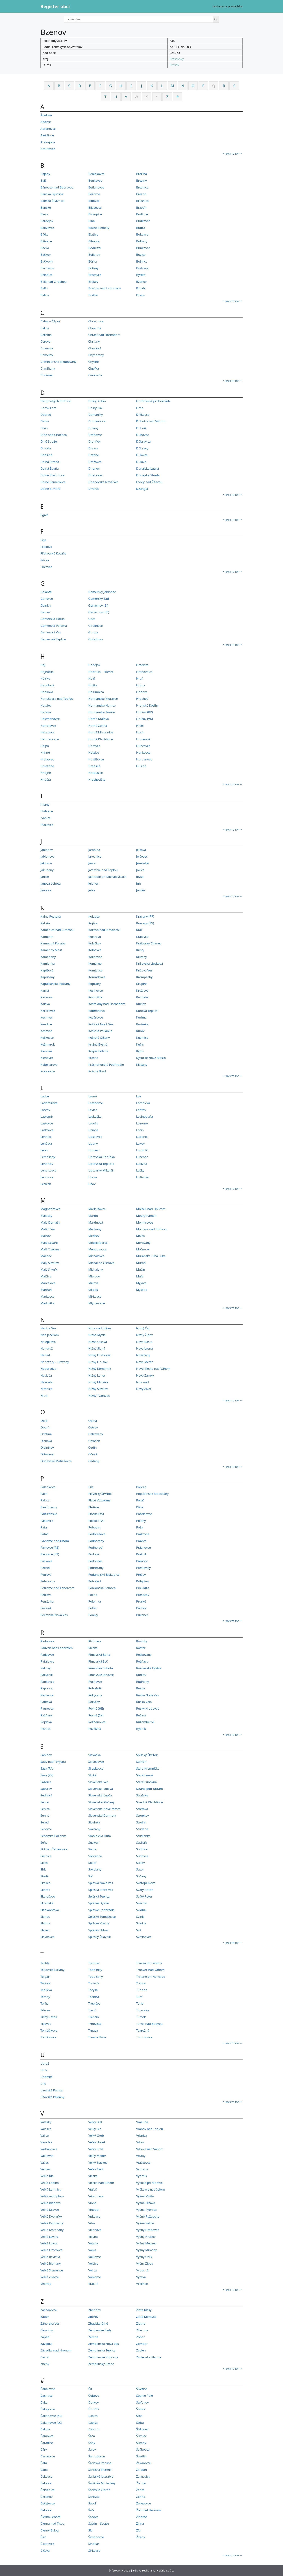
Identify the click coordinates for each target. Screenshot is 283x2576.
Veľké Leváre (49, 2237)
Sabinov (46, 1755)
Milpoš (93, 1290)
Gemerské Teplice (53, 639)
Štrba (140, 2422)
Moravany (143, 1243)
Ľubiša (93, 2422)
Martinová (95, 1222)
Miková (93, 1283)
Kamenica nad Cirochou (57, 930)
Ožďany (93, 1461)
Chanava (46, 348)
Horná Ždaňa (97, 726)
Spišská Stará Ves (100, 1890)
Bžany (140, 295)
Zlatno (140, 2323)
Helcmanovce (50, 719)
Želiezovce (143, 2503)
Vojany (93, 2243)
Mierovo (94, 1276)
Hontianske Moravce (103, 698)
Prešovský (176, 59)
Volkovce (94, 2277)
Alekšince (47, 135)
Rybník (141, 1729)
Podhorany (96, 1541)
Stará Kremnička (148, 1768)
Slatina (45, 1923)
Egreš (44, 515)
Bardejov (46, 221)
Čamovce (47, 2436)
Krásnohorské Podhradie (106, 1064)
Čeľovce (45, 2510)
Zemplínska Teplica (102, 2350)
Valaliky (45, 2122)
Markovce (47, 1296)
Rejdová (46, 1722)
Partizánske (48, 1514)
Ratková (46, 1702)
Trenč (92, 2010)
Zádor (44, 2317)
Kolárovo (94, 937)
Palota (44, 1500)
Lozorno (142, 1123)
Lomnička (143, 1103)
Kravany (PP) (145, 916)
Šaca (91, 2436)
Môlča (140, 1236)
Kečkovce (47, 1037)
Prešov (174, 65)
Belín (44, 288)
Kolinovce (95, 957)
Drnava (93, 489)
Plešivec (94, 1507)
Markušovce (97, 1209)
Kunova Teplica (147, 1011)
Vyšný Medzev (146, 2243)
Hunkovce (143, 752)
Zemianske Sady (100, 2330)
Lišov (91, 1184)
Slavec (44, 1930)
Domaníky (95, 414)
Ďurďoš (93, 2409)
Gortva (93, 632)
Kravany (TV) (145, 923)
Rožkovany (143, 1654)
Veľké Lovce (48, 2243)
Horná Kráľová (98, 719)
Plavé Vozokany (99, 1500)
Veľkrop (45, 2284)
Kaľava (45, 1004)
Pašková (46, 1561)
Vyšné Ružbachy (147, 2216)
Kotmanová (96, 1011)
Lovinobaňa (144, 1116)
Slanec (45, 1916)
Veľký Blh (94, 2129)
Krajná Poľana (98, 1051)
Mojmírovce (144, 1222)
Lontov (141, 1110)
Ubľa (43, 2070)
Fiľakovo (46, 547)
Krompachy (144, 977)
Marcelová (47, 1283)
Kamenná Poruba (53, 943)
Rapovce (46, 1688)
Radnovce (47, 1641)
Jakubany (47, 870)
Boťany (93, 268)
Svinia (140, 1916)
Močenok (142, 1249)
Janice (44, 877)
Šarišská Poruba (99, 2463)
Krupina (141, 984)
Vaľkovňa (46, 2156)
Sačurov (46, 1789)
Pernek (45, 1568)
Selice (44, 1802)
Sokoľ (92, 1863)
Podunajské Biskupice (103, 1574)
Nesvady (46, 1382)
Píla (90, 1487)
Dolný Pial (95, 408)
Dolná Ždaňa (49, 468)
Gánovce (46, 598)
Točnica (93, 1997)
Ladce (44, 1096)
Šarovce (93, 2497)
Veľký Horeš (96, 2142)
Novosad (142, 1382)
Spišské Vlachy (98, 1923)
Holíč (91, 678)
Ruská (140, 1688)
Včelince (142, 2284)
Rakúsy (45, 1668)
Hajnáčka (47, 672)
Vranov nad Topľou (149, 2129)
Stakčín (141, 1762)
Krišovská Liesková (149, 963)
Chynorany (96, 355)
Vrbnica (141, 2135)
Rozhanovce (97, 1722)
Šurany (141, 2443)
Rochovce (95, 1681)
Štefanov (142, 2402)
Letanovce (95, 1103)
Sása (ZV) (46, 1775)
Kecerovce (47, 1011)
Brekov (93, 281)
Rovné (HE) (96, 1708)
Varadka (46, 2142)
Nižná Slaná (96, 1348)
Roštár (140, 1648)
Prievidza (142, 1588)
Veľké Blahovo (50, 2203)
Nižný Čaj (142, 1328)
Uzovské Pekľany (52, 2097)
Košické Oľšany (99, 1037)
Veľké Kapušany (51, 2223)
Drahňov (94, 441)
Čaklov (45, 2429)
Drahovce (95, 435)
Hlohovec (47, 759)
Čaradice (46, 2443)
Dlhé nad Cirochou (53, 435)
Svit (138, 1930)
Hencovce (47, 732)
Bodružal (94, 248)
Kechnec (46, 1017)
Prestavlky (143, 1568)
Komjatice (95, 970)
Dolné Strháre (50, 489)
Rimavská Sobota (100, 1668)
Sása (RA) (47, 1768)
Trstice (140, 1983)
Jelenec (93, 883)
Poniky (93, 1615)
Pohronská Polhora (102, 1588)
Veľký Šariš (96, 2169)
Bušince (141, 261)
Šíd (90, 2530)
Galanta (46, 592)
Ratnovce (47, 1708)
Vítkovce (94, 2216)
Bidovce (93, 201)
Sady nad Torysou (53, 1762)
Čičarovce (47, 2544)
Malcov (45, 1236)
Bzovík (140, 288)
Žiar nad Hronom (148, 2510)
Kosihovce (95, 990)
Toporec (94, 1963)
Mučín (140, 1269)
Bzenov (141, 281)
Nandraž (46, 1348)
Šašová (93, 2517)
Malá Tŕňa (47, 1229)
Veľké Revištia (50, 2257)
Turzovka (142, 2010)
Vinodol (93, 2209)
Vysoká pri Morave (149, 2183)
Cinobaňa (95, 375)
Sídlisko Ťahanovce (53, 1849)
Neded (45, 1355)
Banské (45, 207)
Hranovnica (144, 672)
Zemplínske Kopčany (103, 2357)
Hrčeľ (139, 726)
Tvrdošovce (144, 2037)
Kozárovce (95, 1017)
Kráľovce (142, 937)
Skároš (45, 1890)
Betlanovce (96, 187)
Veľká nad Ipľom (52, 2196)
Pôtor (140, 1507)
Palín (43, 1494)
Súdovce (142, 1856)
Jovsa (139, 877)
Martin (93, 1215)
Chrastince (95, 321)
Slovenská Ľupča (100, 1795)
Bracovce (94, 275)
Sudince (141, 1849)
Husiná (141, 766)
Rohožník (94, 1688)
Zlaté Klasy (143, 2310)
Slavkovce (47, 1937)
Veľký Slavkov (97, 2162)
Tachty (45, 1963)
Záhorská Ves (50, 2323)
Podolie (93, 1554)
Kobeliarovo (49, 1064)
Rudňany (142, 1681)
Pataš (44, 1534)
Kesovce (46, 1031)
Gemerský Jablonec (102, 592)
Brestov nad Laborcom (104, 288)
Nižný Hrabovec (99, 1355)
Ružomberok (145, 1722)
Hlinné (45, 752)
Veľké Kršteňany (52, 2230)
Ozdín (92, 1447)
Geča (91, 619)
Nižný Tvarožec (99, 1396)
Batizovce (47, 228)
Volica (92, 2270)
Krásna (93, 1058)
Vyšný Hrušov (145, 2237)
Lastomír (46, 1116)
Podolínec (95, 1561)
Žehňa (140, 2497)
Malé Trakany (50, 1249)
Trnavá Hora (97, 2037)
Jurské (140, 890)
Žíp (138, 2530)
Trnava (93, 2030)
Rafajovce (47, 1661)
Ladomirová (48, 1103)
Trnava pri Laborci (149, 1963)
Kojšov (93, 923)
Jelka (91, 890)
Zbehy (44, 2364)
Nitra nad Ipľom (99, 1328)
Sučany (141, 1876)
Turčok (141, 2017)
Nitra (44, 1396)
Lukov (140, 1143)
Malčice (45, 1276)
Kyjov (140, 1051)
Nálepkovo (48, 1342)
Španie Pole (144, 2395)
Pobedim (94, 1527)
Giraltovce (95, 626)
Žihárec (141, 2517)
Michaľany (95, 1269)
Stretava (142, 1809)
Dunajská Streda (148, 475)
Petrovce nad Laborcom (57, 1588)
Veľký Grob (96, 2135)
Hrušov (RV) (144, 712)
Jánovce (45, 890)
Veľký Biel (95, 2122)
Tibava (45, 2010)
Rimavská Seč (98, 1661)
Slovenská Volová (100, 1789)
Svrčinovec (143, 1937)
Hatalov (45, 705)
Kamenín (46, 937)
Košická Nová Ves (100, 1024)
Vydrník (141, 2176)
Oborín (45, 1427)
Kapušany (47, 977)
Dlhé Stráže (48, 441)
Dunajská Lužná (147, 468)
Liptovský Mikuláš (101, 1170)
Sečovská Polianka (53, 1836)
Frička (44, 560)
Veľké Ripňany (50, 2263)
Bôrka (92, 261)
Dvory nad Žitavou (149, 482)
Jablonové (47, 856)
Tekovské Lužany (52, 1970)
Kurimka (142, 1024)
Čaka (43, 2402)
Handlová (47, 685)
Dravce (93, 448)
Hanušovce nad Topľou (56, 698)
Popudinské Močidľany (152, 1494)
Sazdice (45, 1782)
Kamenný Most (51, 950)
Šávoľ (92, 2503)
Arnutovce (47, 149)
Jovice (140, 870)
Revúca (45, 1729)
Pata (43, 1527)
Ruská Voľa (144, 1702)
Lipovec (93, 1150)
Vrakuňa (142, 2122)
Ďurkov (93, 2402)
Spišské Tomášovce (102, 1916)
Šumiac (141, 2436)
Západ (44, 2337)
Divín (44, 428)
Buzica (140, 254)
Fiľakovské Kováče (53, 553)
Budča (140, 228)
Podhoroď (95, 1547)
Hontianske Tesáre (101, 712)
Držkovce (142, 414)
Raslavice (47, 1695)
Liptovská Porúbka (101, 1157)
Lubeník (141, 1137)
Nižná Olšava (97, 1342)
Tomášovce (48, 2037)
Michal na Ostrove (101, 1263)
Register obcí (55, 6)
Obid (43, 1421)
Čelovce (45, 2483)
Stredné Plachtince (149, 1802)
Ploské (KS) (96, 1514)
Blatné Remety (98, 228)
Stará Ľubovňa (146, 1782)
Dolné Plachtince (52, 475)
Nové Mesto (144, 1362)
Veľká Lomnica (50, 2189)
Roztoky (141, 1641)
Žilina (140, 2523)
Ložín (140, 1130)
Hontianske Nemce (102, 705)
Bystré (140, 275)
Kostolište (95, 997)
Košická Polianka (100, 1031)
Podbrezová (96, 1534)
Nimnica (46, 1389)
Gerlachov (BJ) (98, 605)
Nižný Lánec (97, 1375)
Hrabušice (95, 773)
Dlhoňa (45, 448)
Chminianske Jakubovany (58, 362)
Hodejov (94, 665)
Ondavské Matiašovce (56, 1461)
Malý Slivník (48, 1269)
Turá (139, 1997)
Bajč (43, 180)
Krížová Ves (144, 970)
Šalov (92, 2449)
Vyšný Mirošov (146, 2250)
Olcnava (46, 1441)
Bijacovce (95, 207)
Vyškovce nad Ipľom (150, 2189)
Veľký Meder (97, 2156)
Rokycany (95, 1695)
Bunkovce (143, 248)
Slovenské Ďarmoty (102, 1815)
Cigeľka (93, 368)
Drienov (94, 468)
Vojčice (93, 2263)
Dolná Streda (49, 462)
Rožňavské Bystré (148, 1668)
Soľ (90, 1876)
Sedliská (46, 1795)
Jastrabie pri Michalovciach (107, 877)
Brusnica (142, 201)
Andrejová (47, 142)
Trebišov (94, 2003)
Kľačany (141, 1064)
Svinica (141, 1923)
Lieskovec (95, 1137)
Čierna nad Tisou (52, 2523)
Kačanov (46, 997)
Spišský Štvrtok (147, 1755)
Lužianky (142, 1177)
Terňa (44, 2003)
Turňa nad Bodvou (149, 2024)
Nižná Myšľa (97, 1335)
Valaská (45, 2129)
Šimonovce (96, 2537)
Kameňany (48, 957)
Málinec (46, 1256)
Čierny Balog (49, 2530)
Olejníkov (47, 1447)
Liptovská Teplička (101, 1164)
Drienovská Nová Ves (103, 482)
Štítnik (140, 2409)
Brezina (141, 174)
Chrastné (94, 328)
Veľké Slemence (51, 2270)
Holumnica (96, 692)
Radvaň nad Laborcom (56, 1648)
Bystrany (142, 268)
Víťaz (91, 2223)
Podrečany (95, 1568)
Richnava (94, 1641)
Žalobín (141, 2470)
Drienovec (95, 475)
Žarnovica (143, 2476)
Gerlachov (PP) (98, 612)
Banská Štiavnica (52, 201)
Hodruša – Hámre (101, 672)
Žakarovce (143, 2463)
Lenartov (46, 1164)
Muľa (139, 1276)
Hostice (93, 752)
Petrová (45, 1574)
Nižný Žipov (144, 1335)
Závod (44, 2357)
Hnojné (45, 773)
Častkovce (47, 2456)
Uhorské (46, 2077)
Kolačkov (94, 943)
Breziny (141, 180)
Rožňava (142, 1661)
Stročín (141, 1822)
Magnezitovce (50, 1209)
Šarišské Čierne (99, 2490)
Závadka (46, 2344)
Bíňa (91, 221)
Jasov (92, 863)
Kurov (140, 1031)
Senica (45, 1809)
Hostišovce (96, 759)
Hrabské (94, 766)
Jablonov (46, 850)
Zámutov (46, 2330)
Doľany (93, 428)
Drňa (139, 408)
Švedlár (141, 2456)
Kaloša (45, 923)
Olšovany (47, 1454)
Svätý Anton (144, 1890)
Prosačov (142, 1595)
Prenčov (142, 1561)
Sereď (44, 1822)
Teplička (46, 1990)
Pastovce (46, 1521)
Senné (44, 1815)
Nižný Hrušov (97, 1362)
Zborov (93, 2317)
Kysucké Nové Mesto (151, 1058)
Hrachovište (96, 779)
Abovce (45, 122)
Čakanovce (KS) (51, 2416)
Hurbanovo (144, 759)
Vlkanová (94, 2230)
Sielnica (45, 1856)
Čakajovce (47, 2409)
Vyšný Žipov (144, 2263)
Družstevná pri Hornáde (153, 401)
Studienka (143, 1836)
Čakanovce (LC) (51, 2422)
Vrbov (140, 2142)
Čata (43, 2463)
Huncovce (143, 746)
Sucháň (141, 1842)
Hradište (142, 665)
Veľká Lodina (49, 2183)
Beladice (46, 275)
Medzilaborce (98, 1243)
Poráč (140, 1500)
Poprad (141, 1487)
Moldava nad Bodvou (151, 1229)
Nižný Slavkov (98, 1389)
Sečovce (46, 1829)
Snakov (93, 1842)
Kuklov (141, 1004)
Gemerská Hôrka (52, 619)
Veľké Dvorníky (51, 2216)
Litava (92, 1177)
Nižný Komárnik (99, 1368)
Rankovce (47, 1681)
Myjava (141, 1283)
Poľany (141, 1521)
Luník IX (142, 1150)
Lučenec (142, 1157)
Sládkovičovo (49, 1910)
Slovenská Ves (98, 1782)
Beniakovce (96, 174)
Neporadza (48, 1368)
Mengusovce (97, 1249)
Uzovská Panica (51, 2090)
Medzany (94, 1229)
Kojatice (94, 916)
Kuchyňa (142, 997)
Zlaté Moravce (146, 2317)
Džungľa (142, 489)
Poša (139, 1527)
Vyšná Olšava (145, 2203)
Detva (44, 421)
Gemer (45, 612)
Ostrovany (95, 1434)
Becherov (47, 268)
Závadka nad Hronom (55, 2350)
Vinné (92, 2203)
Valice (44, 2135)
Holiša (92, 685)
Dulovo (141, 462)
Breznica (142, 187)
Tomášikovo (48, 2030)
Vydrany (142, 2169)
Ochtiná (46, 1434)
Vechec (45, 2169)
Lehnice (46, 1137)
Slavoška (94, 1755)
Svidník (141, 1910)
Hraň (139, 678)
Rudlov (141, 1675)
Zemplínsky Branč (101, 2364)
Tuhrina (141, 1990)
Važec (44, 2162)
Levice (92, 1110)
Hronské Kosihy (147, 705)
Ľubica (93, 2416)
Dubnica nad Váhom (150, 421)
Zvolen (141, 2350)
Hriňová (141, 692)
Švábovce (142, 2449)
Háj (42, 665)
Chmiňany (47, 368)
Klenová (46, 1051)
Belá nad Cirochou (53, 281)
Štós (139, 2416)
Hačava (45, 712)
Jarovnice (94, 856)
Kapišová (46, 970)
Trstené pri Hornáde (150, 1976)
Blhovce (93, 241)
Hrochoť (142, 698)
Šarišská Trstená (100, 2470)
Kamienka (47, 963)
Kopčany (94, 984)
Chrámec (46, 375)
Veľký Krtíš (95, 2149)
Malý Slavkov (49, 1263)
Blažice (93, 234)
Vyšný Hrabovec (147, 2230)
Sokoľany (94, 1869)
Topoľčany (95, 1976)
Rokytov (94, 1702)
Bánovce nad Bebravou (57, 187)
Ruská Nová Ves (147, 1695)
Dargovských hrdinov (55, 401)
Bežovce (94, 194)
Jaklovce (46, 863)
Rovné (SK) (95, 1715)
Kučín (140, 1044)
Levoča (93, 1123)
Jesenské (142, 863)
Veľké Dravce (49, 2209)
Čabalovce (47, 2389)
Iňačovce (46, 825)
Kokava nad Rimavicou (104, 930)
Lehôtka (46, 1143)
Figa (43, 540)
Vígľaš (92, 2189)
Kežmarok (47, 1044)
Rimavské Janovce (101, 1675)
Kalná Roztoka (50, 916)
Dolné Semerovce (53, 482)
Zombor (142, 2344)
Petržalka (47, 1601)
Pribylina (142, 1581)
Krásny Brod (97, 1071)
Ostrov (93, 1427)
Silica (44, 1863)
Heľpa (44, 746)
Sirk (43, 1869)
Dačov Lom (48, 408)
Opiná (92, 1421)
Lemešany (47, 1157)
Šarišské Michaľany (102, 2483)
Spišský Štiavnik (99, 1937)
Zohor (140, 2337)
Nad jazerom (49, 1335)
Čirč (43, 2537)
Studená (142, 1829)
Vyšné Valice (145, 2223)
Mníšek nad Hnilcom (151, 1209)
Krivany (141, 957)
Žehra (140, 2490)
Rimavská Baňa (99, 1654)
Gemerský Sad (98, 598)
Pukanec (142, 1615)
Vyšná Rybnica (146, 2209)
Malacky (46, 1215)
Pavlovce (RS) (49, 1547)
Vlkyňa (93, 2237)
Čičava (45, 2550)
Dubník (141, 428)
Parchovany (48, 1507)
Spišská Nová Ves (100, 1883)
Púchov (141, 1608)
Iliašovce (46, 811)
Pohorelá (94, 1581)
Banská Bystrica (51, 194)
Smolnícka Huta (99, 1836)
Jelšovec (141, 856)
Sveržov (141, 1903)
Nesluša (46, 1375)
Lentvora (46, 1177)
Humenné (143, 739)
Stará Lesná (144, 1775)
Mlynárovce (96, 1303)
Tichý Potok (48, 2017)
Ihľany (44, 804)
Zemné (93, 2337)
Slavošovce (96, 1762)
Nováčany (143, 1355)
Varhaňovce (48, 2149)
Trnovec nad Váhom (150, 1970)
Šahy (91, 2443)
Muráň (141, 1263)
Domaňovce (96, 421)
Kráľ (139, 930)
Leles (44, 1150)
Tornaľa (93, 1983)
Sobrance (95, 1856)
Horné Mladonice (100, 732)
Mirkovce (94, 1296)
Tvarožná (142, 2030)
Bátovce (46, 241)
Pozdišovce (144, 1514)
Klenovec (46, 1058)
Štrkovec (142, 2429)
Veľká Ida (47, 2176)
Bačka (44, 248)
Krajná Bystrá (97, 1044)
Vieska (92, 2176)
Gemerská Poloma (53, 626)
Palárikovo (47, 1487)
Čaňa (44, 2470)
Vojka (92, 2250)
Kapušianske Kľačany (55, 984)
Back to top (232, 153)
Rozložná (94, 1729)
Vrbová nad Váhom (149, 2149)
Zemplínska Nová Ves (103, 2344)
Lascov (45, 1110)
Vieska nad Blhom (101, 2183)
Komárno (95, 963)
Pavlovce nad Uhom (54, 1541)
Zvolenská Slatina (148, 2357)
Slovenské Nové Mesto (104, 1809)
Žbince (141, 2483)
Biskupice (95, 214)
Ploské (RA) (96, 1521)
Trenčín (93, 2017)
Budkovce (143, 221)
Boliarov (94, 254)
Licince (93, 1130)
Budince (142, 214)
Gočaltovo (95, 639)
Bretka (93, 295)
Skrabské (46, 1903)
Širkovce (94, 2550)
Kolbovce (94, 950)
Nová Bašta (144, 1342)
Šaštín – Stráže (98, 2523)
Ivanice (45, 818)
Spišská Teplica (99, 1896)
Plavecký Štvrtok (100, 1494)
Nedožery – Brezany (54, 1362)
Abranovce (48, 129)
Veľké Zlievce (49, 2277)
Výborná (142, 2270)
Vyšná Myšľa (145, 2196)
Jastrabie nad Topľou (103, 870)
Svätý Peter (144, 1896)
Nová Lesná (144, 1348)
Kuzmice (142, 1037)
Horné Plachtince (100, 739)
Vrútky (140, 2156)
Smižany (94, 1829)
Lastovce (46, 1123)
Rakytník (46, 1675)
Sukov (140, 1863)
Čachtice (46, 2395)
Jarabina (94, 850)
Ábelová (46, 115)
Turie (139, 2003)
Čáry (43, 2449)
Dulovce (142, 455)
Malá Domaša (50, 1222)
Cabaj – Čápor (50, 321)
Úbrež (44, 2063)
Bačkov (45, 254)
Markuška (47, 1303)
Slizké (92, 1775)
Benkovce (95, 180)
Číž (90, 2389)
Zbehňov (94, 2310)
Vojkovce (94, 2257)
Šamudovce (96, 2456)
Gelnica (45, 605)
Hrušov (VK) (144, 719)
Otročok (94, 1441)
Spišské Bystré (98, 1903)
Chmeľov (46, 355)
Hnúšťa (45, 779)
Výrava (141, 2277)
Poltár (92, 1608)
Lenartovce (48, 1170)
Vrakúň (93, 2284)
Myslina (141, 1290)
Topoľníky (95, 1970)
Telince (45, 1983)
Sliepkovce (95, 1768)
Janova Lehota (50, 883)
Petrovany (47, 1581)
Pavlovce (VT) (49, 1554)
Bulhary (141, 241)
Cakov (44, 328)
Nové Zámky (145, 1375)
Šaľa (91, 2510)
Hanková (46, 692)
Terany (45, 1997)
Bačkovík (46, 261)
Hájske (45, 678)
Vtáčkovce (143, 2162)
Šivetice (141, 2389)
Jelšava (141, 850)
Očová (92, 1454)
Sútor (140, 1869)
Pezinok (46, 1608)
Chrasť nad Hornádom (104, 335)
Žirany (140, 2537)
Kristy (140, 950)
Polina (92, 1595)
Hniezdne (47, 766)
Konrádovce (96, 977)
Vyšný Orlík (144, 2257)
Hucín (140, 732)
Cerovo (45, 341)
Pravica (141, 1541)
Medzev (93, 1236)
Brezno (141, 194)
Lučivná (141, 1164)
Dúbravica (143, 441)
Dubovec (142, 435)
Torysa (93, 1990)
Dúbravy (142, 448)
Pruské (141, 1601)
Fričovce (46, 567)
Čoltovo (93, 2395)
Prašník (141, 1554)
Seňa (43, 1842)
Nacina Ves (48, 1328)
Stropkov (142, 1815)
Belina (44, 295)
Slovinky (94, 1822)
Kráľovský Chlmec (148, 943)
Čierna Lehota (50, 2517)
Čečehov (46, 2497)
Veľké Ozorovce (51, 2250)
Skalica (45, 1883)
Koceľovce (47, 1071)
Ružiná (141, 1715)
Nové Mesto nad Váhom (153, 1368)
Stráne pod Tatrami (150, 1789)
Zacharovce (48, 2310)
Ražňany (46, 1715)
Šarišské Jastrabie (100, 2476)
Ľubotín (93, 2429)
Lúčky (140, 1170)
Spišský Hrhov (98, 1930)
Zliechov (142, 2330)
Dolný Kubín (97, 401)
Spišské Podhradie (101, 1910)
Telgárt (45, 1976)
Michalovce (96, 1256)
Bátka (44, 234)
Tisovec (45, 2024)
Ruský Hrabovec (147, 1708)
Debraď (45, 414)
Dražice (93, 455)
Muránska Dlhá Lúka (151, 1256)
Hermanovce (49, 739)
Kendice (46, 1024)
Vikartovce (95, 2196)
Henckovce (48, 726)
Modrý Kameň (146, 1215)
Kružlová (142, 990)
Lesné (92, 1096)
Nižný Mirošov (98, 1382)
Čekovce (46, 2476)
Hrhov (140, 685)
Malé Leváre (49, 1243)
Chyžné (93, 362)
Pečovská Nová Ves (54, 1615)
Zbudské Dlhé (98, 2323)
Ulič (43, 2084)
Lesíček (45, 1184)
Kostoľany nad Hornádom (106, 1004)
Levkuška (94, 1116)
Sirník (44, 1876)
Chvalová (94, 348)
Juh (138, 883)
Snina (92, 1849)
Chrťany (94, 341)
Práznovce (143, 1547)
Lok (138, 1096)
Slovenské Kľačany (101, 1802)
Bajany (45, 174)
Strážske (142, 1795)
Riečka (92, 1648)
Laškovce (46, 1130)
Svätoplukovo (145, 1883)
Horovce (94, 746)
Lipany (93, 1143)
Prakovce (142, 1534)
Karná (44, 990)
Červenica (47, 2490)
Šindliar (93, 2544)
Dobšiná (46, 455)
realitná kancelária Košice (158, 2570)
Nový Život (143, 1389)
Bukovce (142, 234)
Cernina (46, 335)
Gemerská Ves (50, 632)
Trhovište (94, 2024)
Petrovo (46, 1595)
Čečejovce (47, 2503)
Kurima (141, 1017)
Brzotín (141, 207)
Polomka (94, 1601)
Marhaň (46, 1290)
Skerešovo (47, 1896)
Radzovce (47, 1654)
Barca (44, 214)
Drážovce (94, 462)
